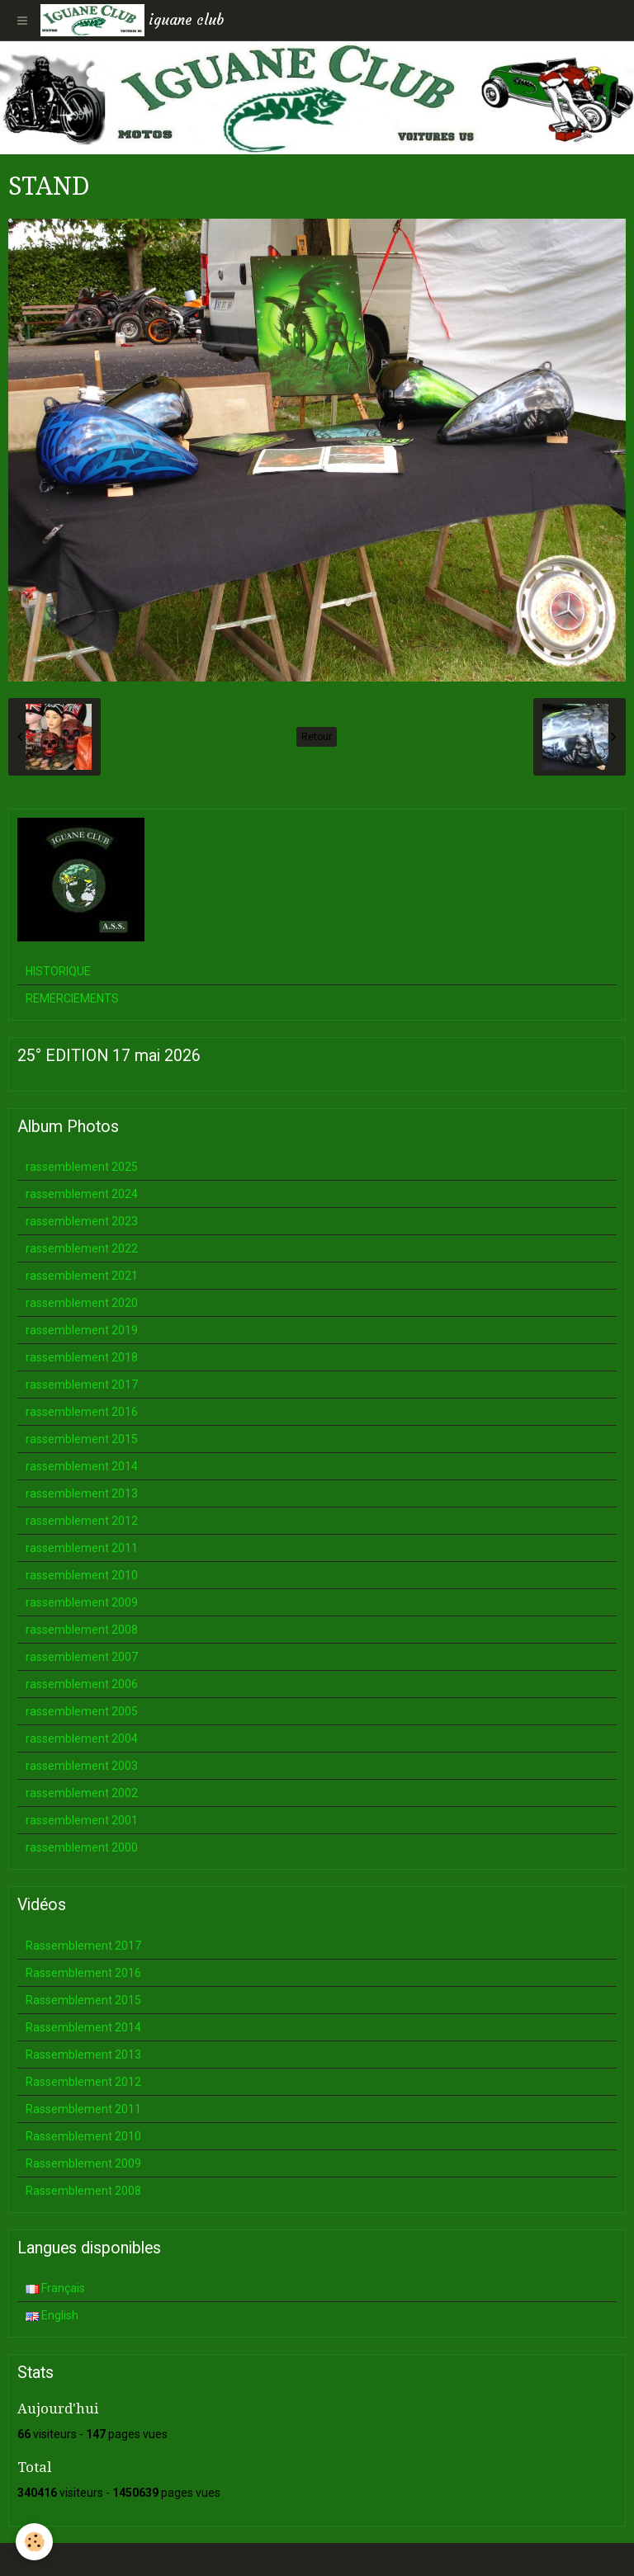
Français (55, 2288)
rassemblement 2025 (82, 1166)
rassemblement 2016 (82, 1411)
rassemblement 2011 (82, 1548)
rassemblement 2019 (82, 1330)
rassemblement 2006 (82, 1684)
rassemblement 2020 (82, 1302)
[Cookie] (35, 2541)
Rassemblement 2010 (83, 2136)
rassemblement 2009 (82, 1602)
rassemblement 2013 (82, 1493)
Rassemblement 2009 (83, 2163)
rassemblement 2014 (82, 1466)
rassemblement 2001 (82, 1820)
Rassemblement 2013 (83, 2054)
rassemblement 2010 (82, 1575)
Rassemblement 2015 (83, 2000)
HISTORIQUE (58, 971)
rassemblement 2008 (82, 1629)
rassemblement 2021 (82, 1275)
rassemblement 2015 (82, 1439)
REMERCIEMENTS (72, 998)
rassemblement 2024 (82, 1194)
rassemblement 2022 (82, 1248)
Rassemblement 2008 (83, 2190)
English (52, 2315)
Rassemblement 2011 (83, 2109)
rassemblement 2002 (82, 1793)
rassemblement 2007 (82, 1656)
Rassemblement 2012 (83, 2081)
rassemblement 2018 (82, 1357)
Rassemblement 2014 (83, 2027)
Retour (316, 737)
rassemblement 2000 (82, 1847)
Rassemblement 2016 (83, 1972)
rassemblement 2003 (82, 1765)
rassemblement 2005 (82, 1711)
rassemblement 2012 (82, 1520)
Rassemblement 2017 (83, 1945)
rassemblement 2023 (82, 1221)
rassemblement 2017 (82, 1384)
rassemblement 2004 (82, 1738)
